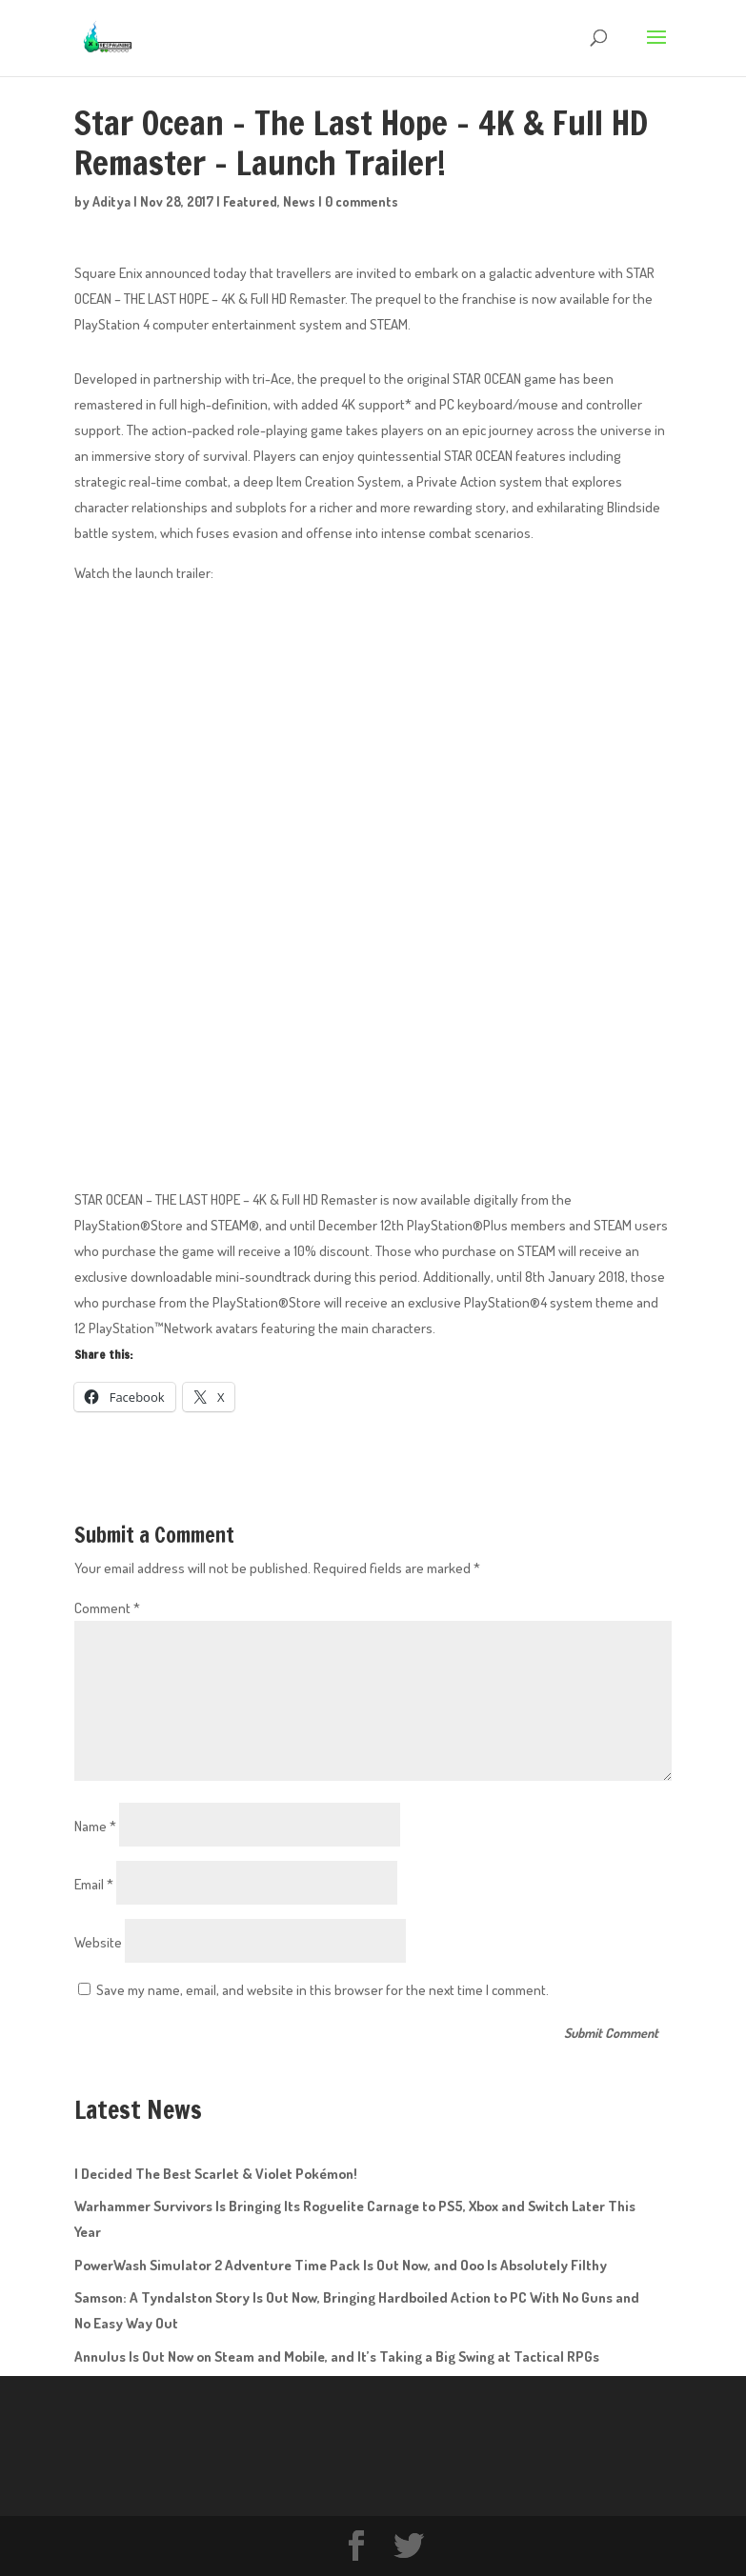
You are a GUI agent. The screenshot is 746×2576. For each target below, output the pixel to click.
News (299, 201)
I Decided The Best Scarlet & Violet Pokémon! (215, 2174)
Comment (107, 1608)
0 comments (361, 201)
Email (93, 1884)
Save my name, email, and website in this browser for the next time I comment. (322, 1990)
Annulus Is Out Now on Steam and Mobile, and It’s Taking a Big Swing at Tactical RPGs (336, 2356)
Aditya (111, 201)
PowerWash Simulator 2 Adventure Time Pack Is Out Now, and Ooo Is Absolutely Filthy (340, 2265)
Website (98, 1942)
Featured (250, 201)
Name (95, 1826)
